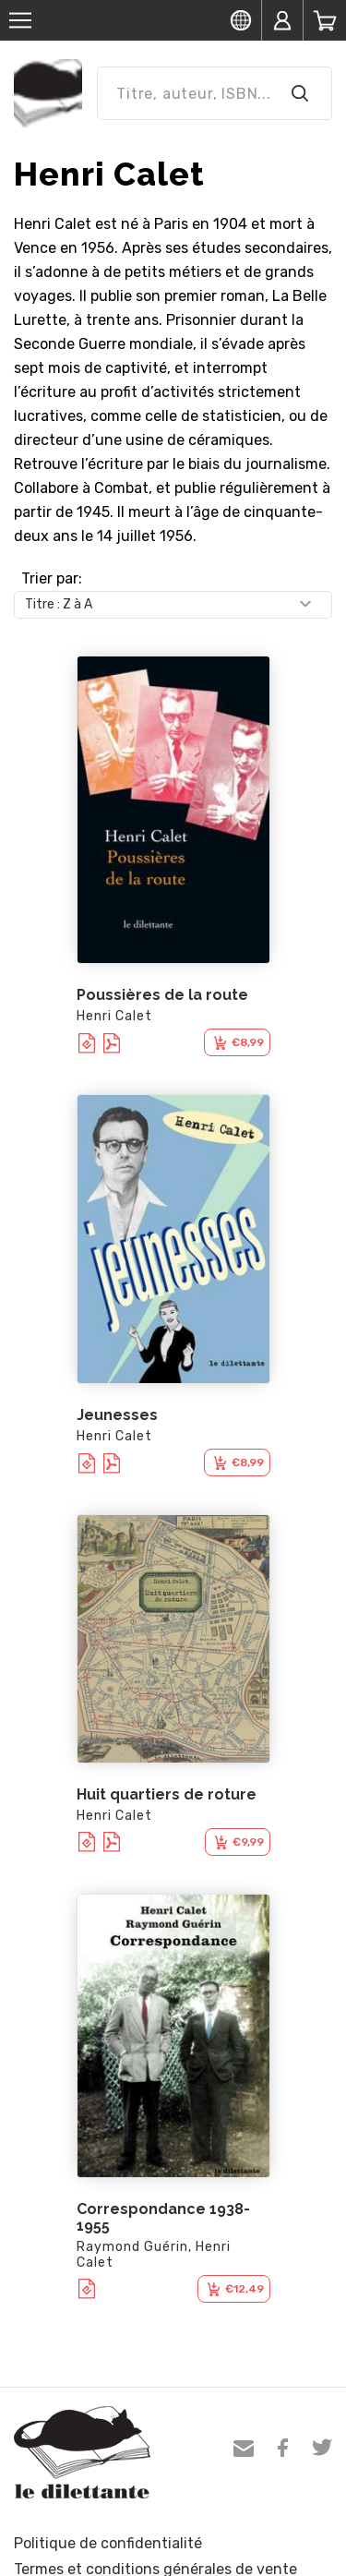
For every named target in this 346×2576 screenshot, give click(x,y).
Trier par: (51, 578)
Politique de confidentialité (108, 2543)
